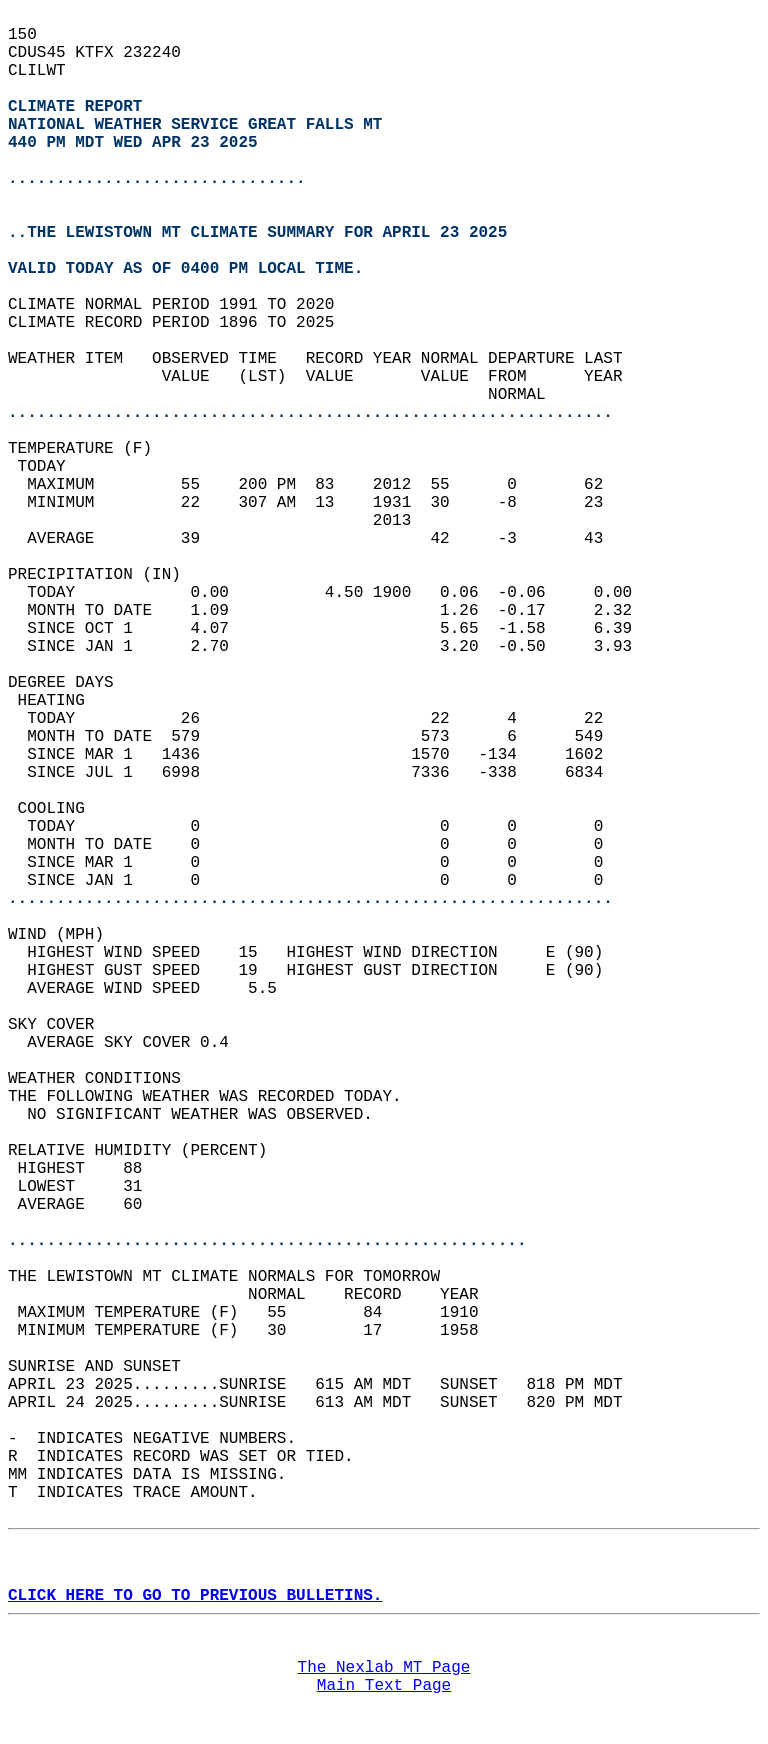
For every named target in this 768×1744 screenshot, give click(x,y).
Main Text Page (384, 1686)
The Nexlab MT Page (384, 1668)
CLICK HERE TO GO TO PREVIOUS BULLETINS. (195, 1596)
